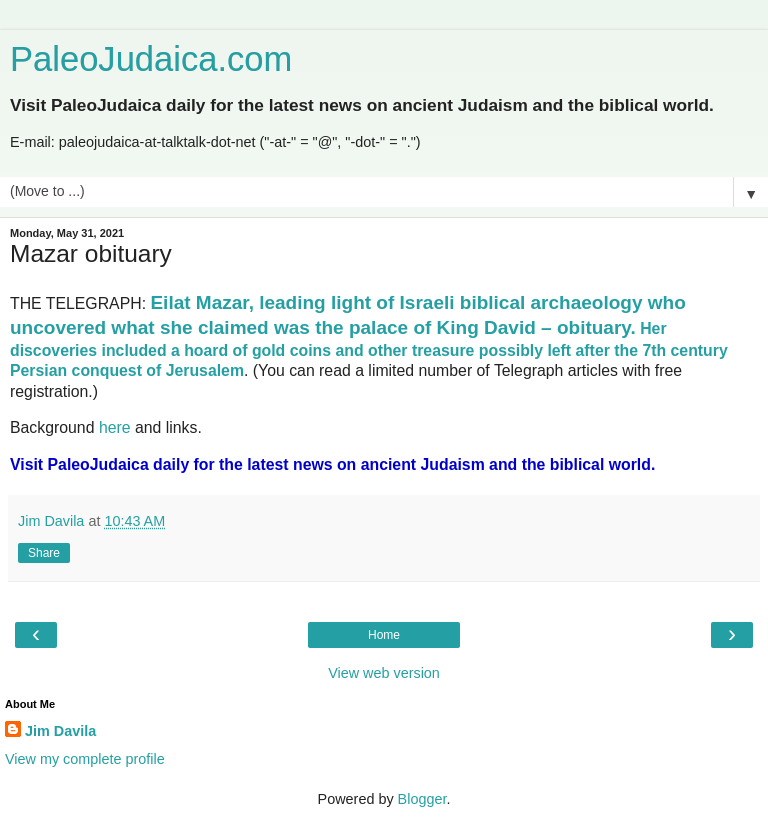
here (115, 427)
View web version (384, 673)
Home (384, 635)
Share (44, 553)
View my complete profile (85, 759)
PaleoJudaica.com (151, 59)
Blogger (422, 799)
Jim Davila (60, 731)
